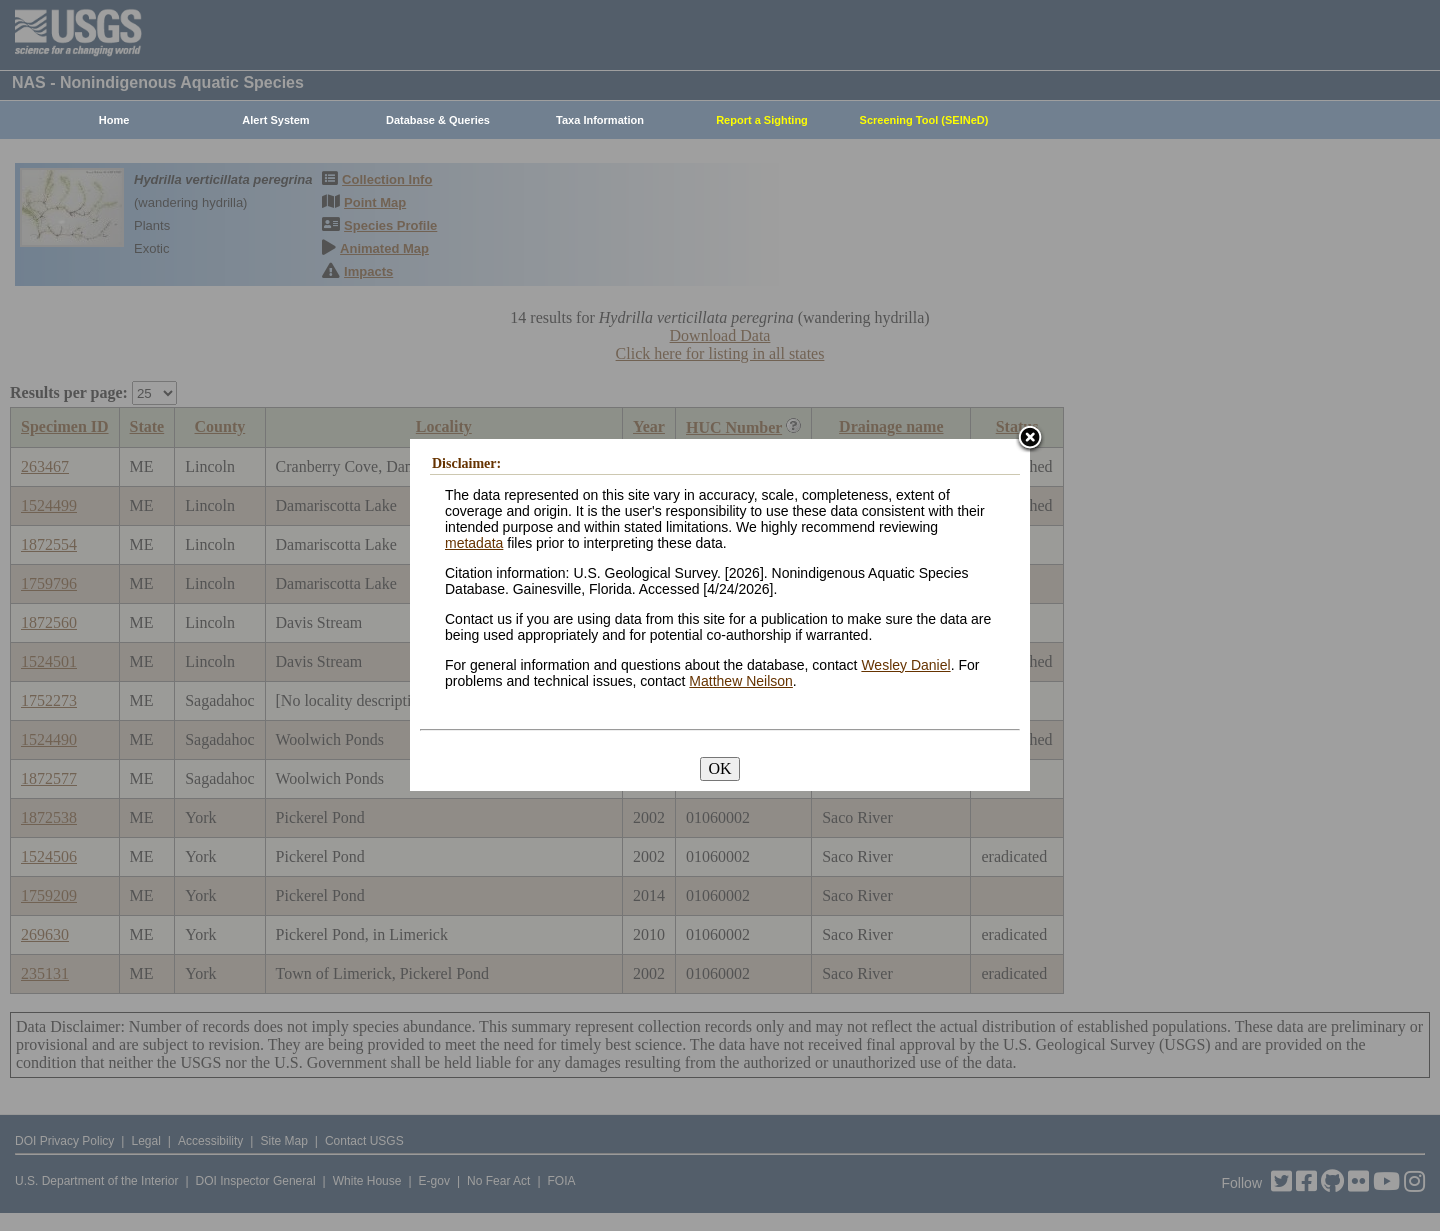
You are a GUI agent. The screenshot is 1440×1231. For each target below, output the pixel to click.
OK (719, 768)
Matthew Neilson (741, 681)
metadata (474, 543)
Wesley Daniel (905, 665)
